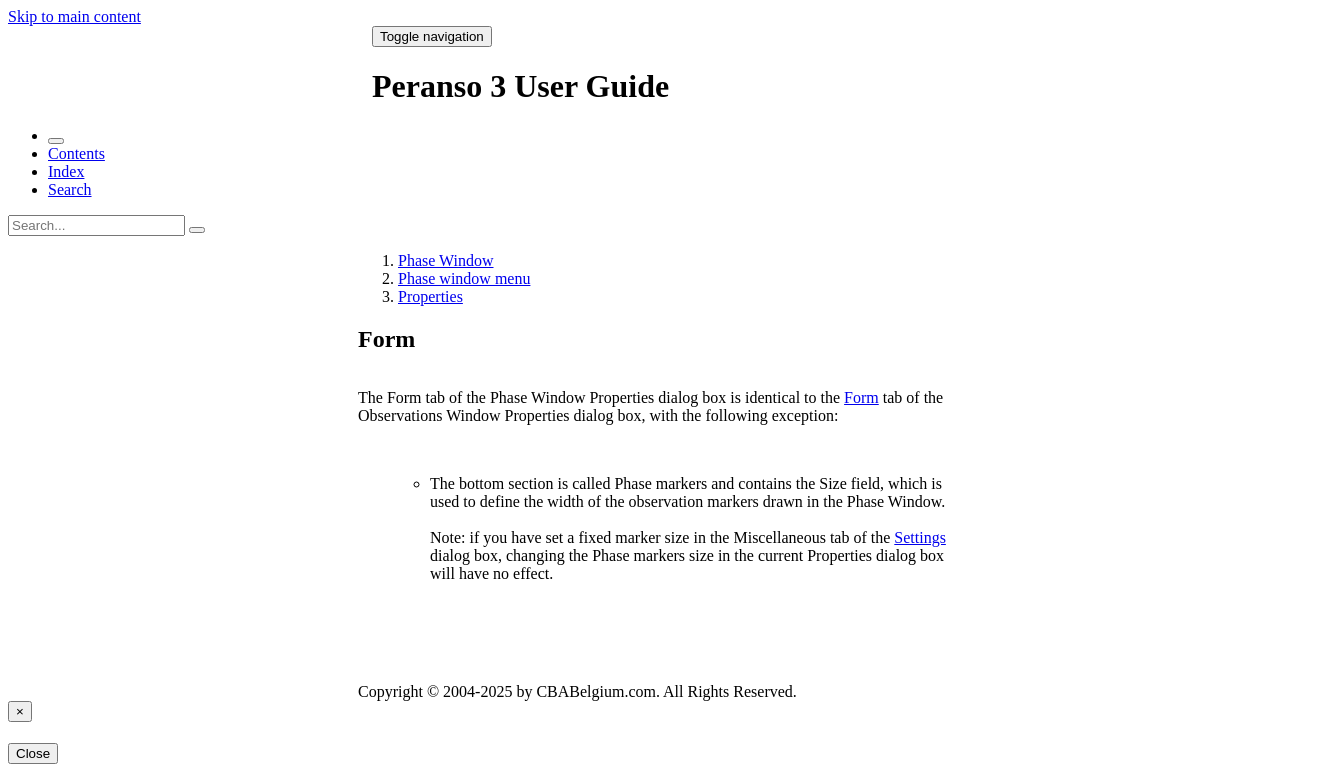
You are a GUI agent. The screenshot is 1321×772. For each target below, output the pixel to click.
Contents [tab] (76, 153)
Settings (920, 537)
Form (861, 397)
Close (33, 753)
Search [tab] (70, 189)
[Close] (20, 711)
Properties (430, 296)
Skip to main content (74, 16)
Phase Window (446, 260)
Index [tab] (66, 171)
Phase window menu (464, 278)
